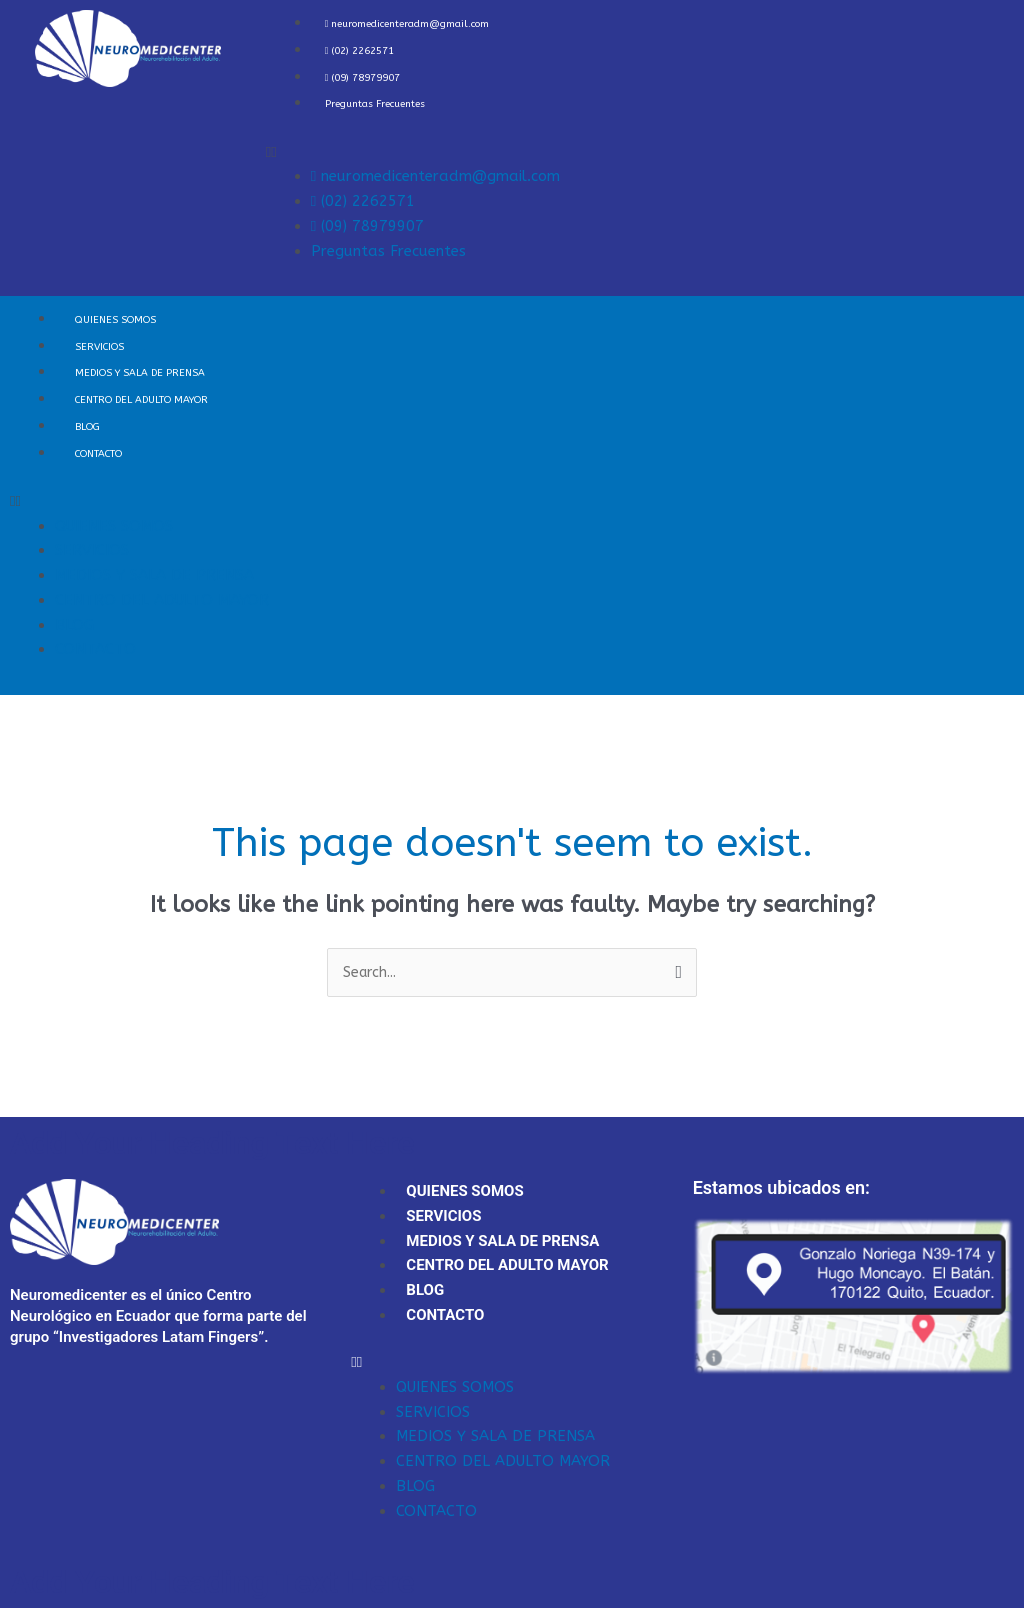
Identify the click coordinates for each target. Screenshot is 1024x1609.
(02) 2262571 (360, 51)
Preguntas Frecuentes (375, 104)
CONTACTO (98, 454)
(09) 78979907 (363, 78)
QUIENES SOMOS (115, 320)
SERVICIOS (99, 347)
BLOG (87, 427)
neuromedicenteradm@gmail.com (407, 24)
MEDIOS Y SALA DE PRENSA (140, 373)
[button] (640, 152)
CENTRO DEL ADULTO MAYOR (141, 400)
